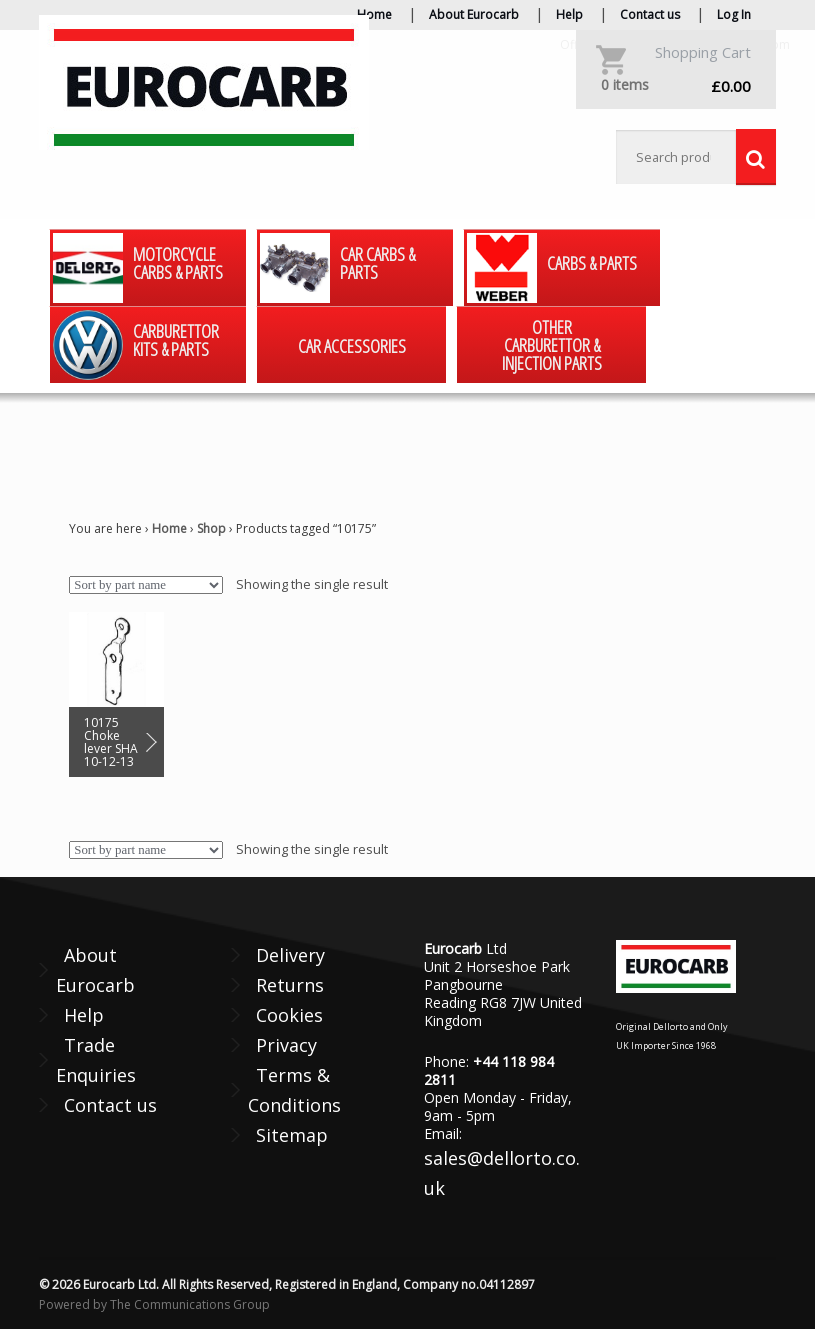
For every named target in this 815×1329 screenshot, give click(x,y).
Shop (211, 528)
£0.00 (676, 85)
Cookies (289, 1015)
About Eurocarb (474, 14)
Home (374, 14)
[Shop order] (146, 585)
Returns (290, 985)
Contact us (650, 14)
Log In (734, 14)
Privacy (286, 1045)
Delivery (290, 955)
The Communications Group (190, 1304)
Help (569, 14)
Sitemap (292, 1135)
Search (756, 157)
